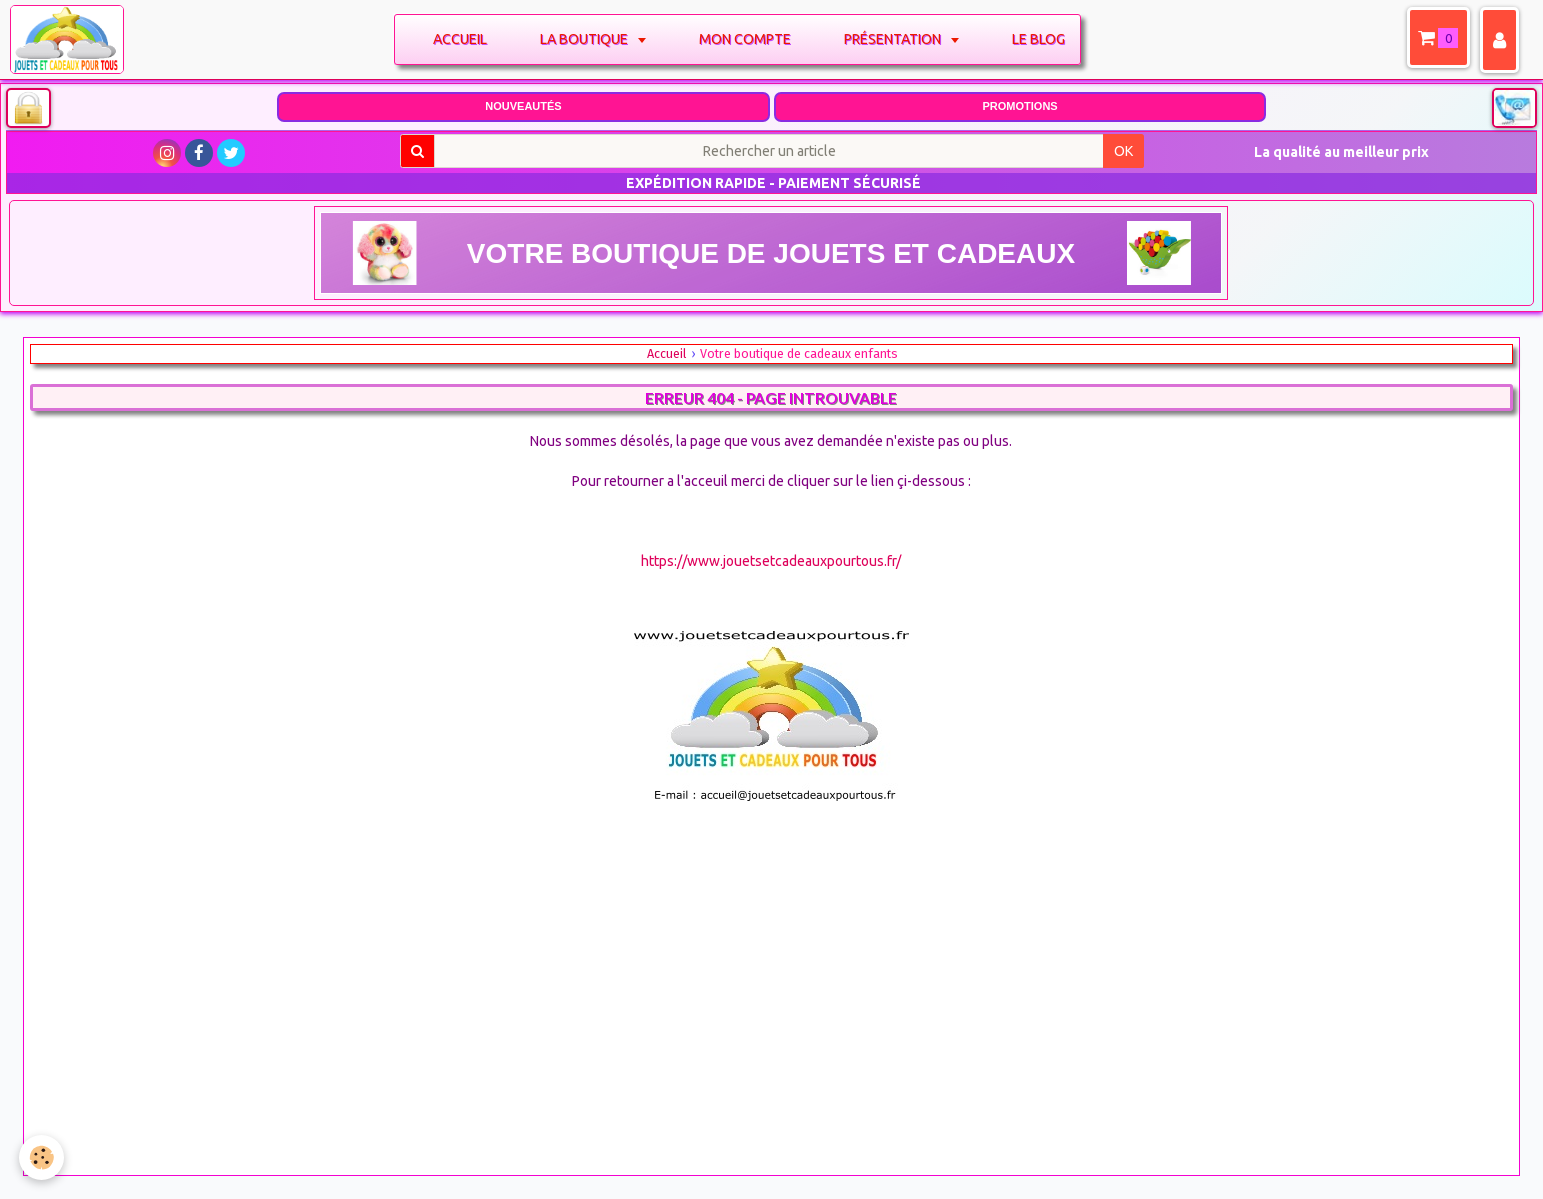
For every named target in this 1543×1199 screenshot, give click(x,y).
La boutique (589, 39)
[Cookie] (42, 1157)
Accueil (464, 39)
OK (1123, 151)
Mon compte (749, 39)
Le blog (1042, 39)
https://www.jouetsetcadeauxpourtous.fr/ (771, 561)
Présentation (898, 39)
